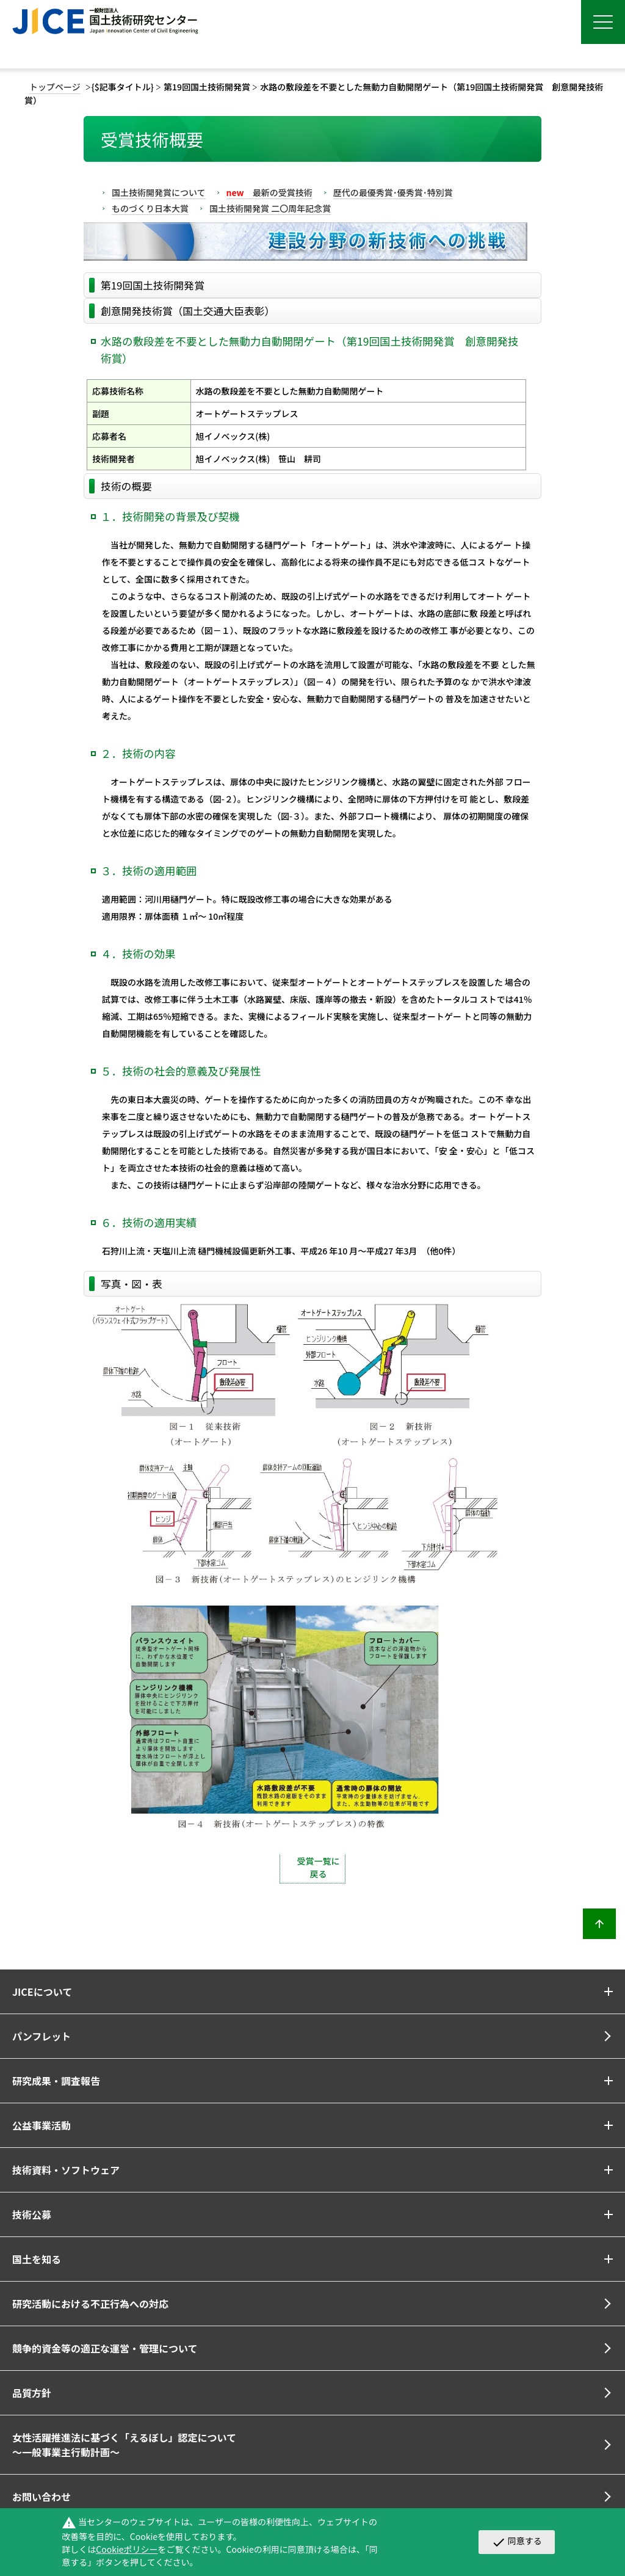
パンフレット (41, 2036)
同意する (516, 2541)
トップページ (55, 87)
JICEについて (42, 1991)
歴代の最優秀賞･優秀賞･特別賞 (393, 192)
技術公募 (31, 2214)
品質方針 (31, 2392)
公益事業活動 (41, 2125)
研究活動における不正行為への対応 (90, 2303)
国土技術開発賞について (159, 192)
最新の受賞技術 (269, 192)
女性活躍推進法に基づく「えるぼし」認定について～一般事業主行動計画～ (124, 2444)
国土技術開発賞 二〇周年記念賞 (270, 208)
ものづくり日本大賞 (150, 208)
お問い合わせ (41, 2496)
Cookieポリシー (126, 2549)
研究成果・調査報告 (56, 2080)
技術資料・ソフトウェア (66, 2170)
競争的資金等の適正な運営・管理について (105, 2348)
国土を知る (36, 2259)
